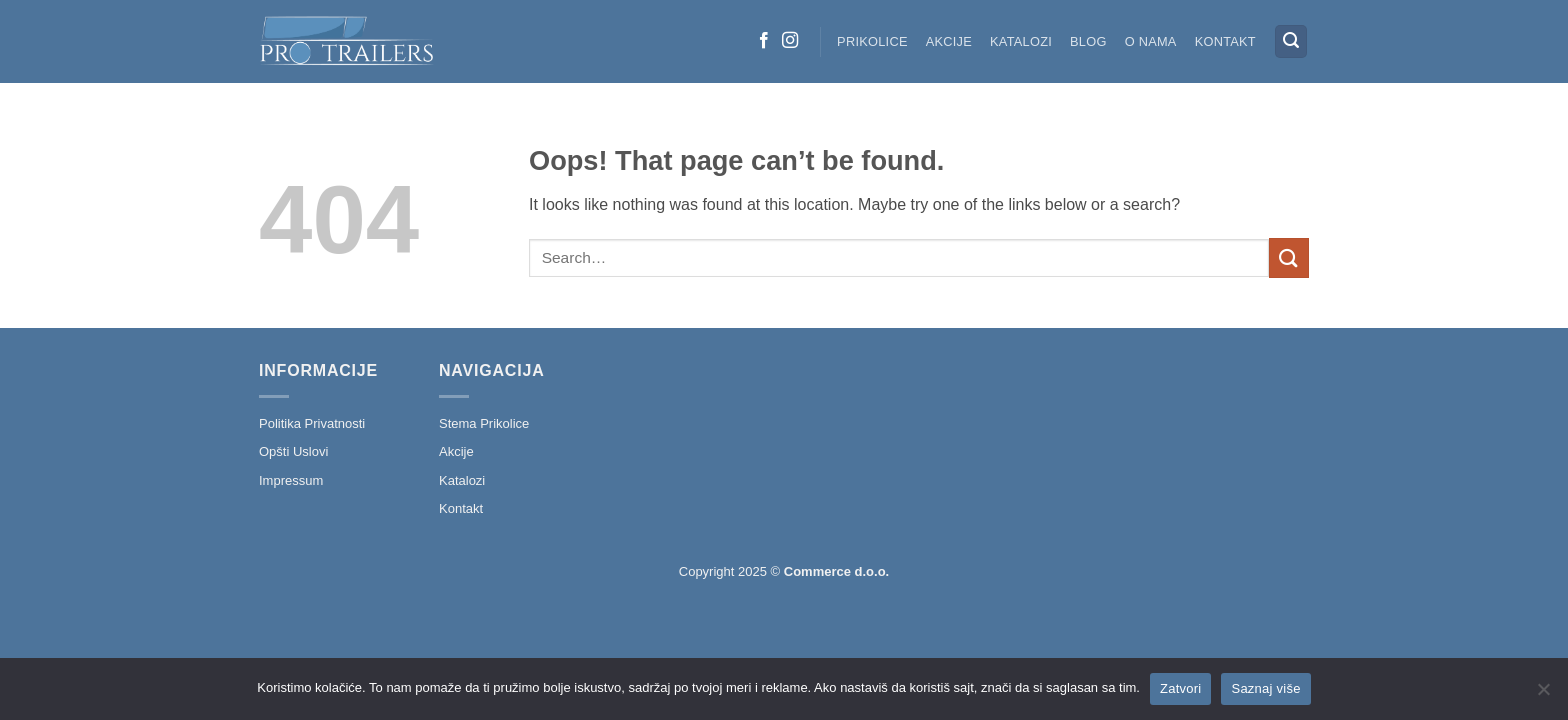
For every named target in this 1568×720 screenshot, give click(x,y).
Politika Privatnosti (312, 423)
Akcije (949, 41)
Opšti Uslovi (293, 451)
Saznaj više (1265, 688)
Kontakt (1225, 41)
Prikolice (872, 41)
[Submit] (1289, 257)
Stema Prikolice (484, 423)
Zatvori (1180, 688)
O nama (1151, 41)
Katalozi (1021, 41)
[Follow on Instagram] (790, 41)
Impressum (291, 480)
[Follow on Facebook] (764, 41)
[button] (1291, 41)
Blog (1088, 41)
